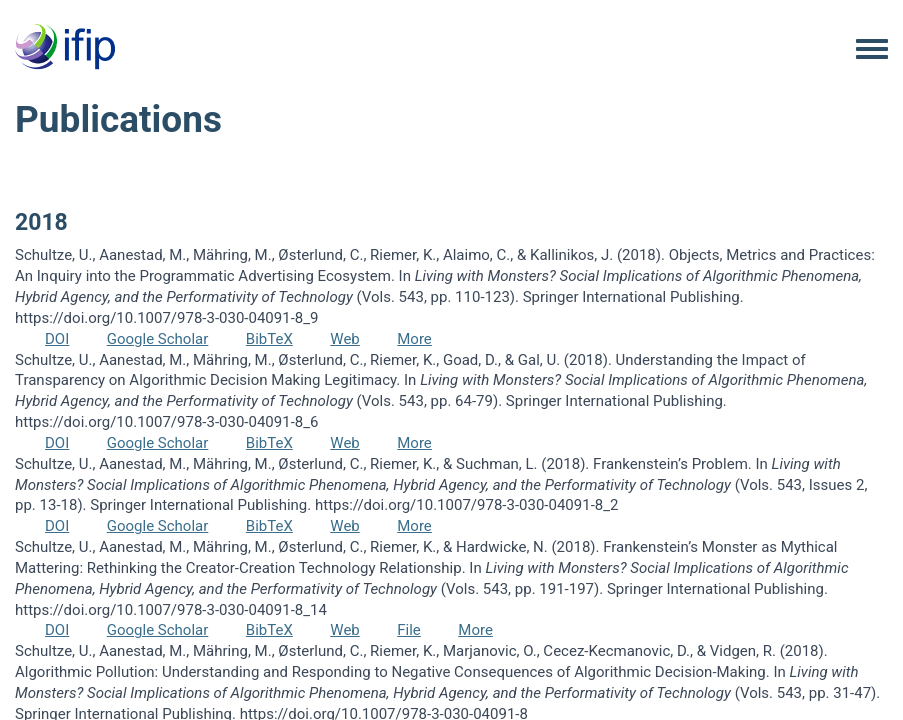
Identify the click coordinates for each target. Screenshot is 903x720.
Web (344, 339)
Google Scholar (158, 339)
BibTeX (269, 339)
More (414, 339)
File (409, 630)
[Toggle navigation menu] (872, 50)
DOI (57, 339)
